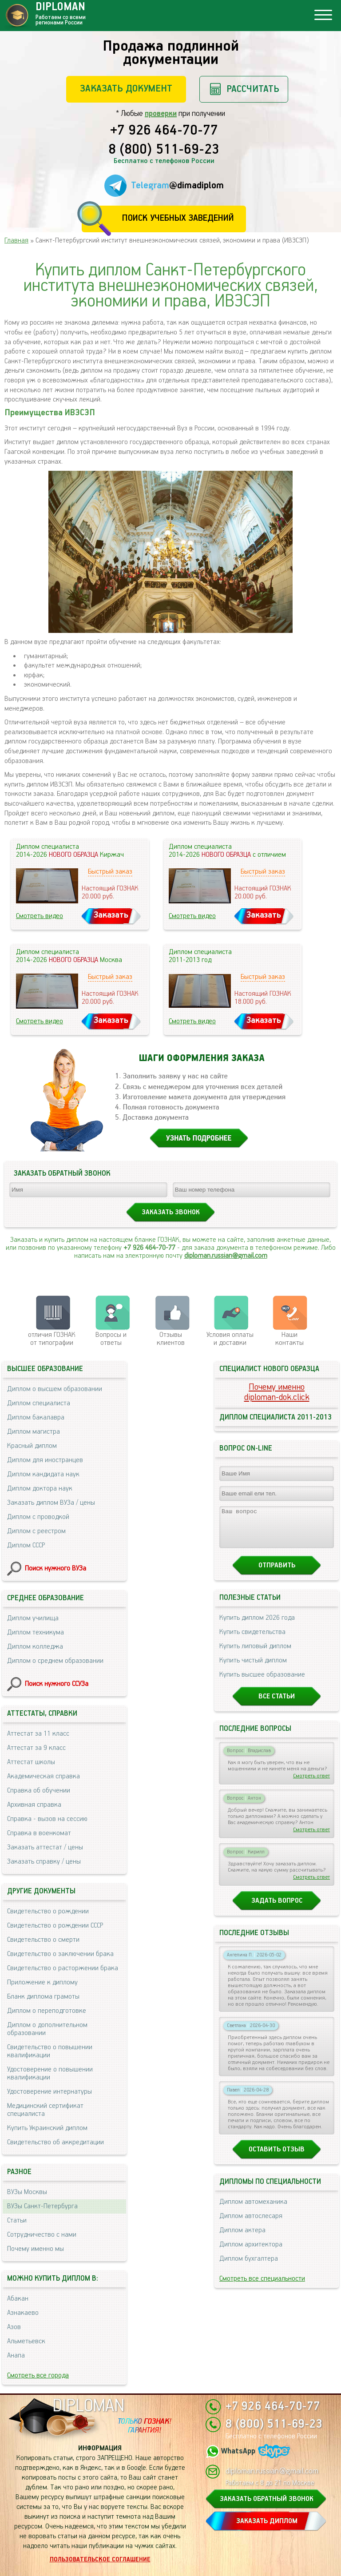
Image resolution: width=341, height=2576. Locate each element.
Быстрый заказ (110, 871)
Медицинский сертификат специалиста (45, 2110)
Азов (14, 2327)
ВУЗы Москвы (27, 2192)
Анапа (16, 2355)
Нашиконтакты (289, 1339)
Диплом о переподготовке (46, 2011)
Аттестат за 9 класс (36, 1748)
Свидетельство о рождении (48, 1911)
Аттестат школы (31, 1762)
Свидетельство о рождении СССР (55, 1925)
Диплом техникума (35, 1632)
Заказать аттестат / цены (45, 1847)
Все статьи (276, 1704)
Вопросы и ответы (111, 1339)
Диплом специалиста (38, 1403)
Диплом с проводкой (38, 1517)
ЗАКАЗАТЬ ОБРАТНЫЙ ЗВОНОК (266, 2499)
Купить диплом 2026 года (257, 1626)
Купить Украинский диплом (47, 2128)
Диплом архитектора (250, 2252)
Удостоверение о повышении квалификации (50, 2073)
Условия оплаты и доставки (230, 1339)
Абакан (17, 2298)
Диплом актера (242, 2238)
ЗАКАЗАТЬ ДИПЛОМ (266, 2521)
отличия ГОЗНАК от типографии (51, 1339)
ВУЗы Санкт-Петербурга (42, 2206)
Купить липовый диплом (255, 1654)
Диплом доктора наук (39, 1488)
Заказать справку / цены (44, 1861)
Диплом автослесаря (250, 2224)
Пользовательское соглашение (100, 2559)
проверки (161, 113)
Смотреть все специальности (262, 2286)
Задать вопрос (276, 1908)
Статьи (17, 2220)
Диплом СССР (26, 1545)
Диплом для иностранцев (45, 1460)
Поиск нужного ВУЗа (55, 1568)
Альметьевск (26, 2341)
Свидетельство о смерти (43, 1940)
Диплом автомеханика (253, 2210)
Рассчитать (252, 89)
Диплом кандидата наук (43, 1474)
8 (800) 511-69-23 (163, 150)
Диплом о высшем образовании (54, 1389)
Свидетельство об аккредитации (55, 2142)
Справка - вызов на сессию (47, 1819)
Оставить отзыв (277, 2157)
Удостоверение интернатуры (49, 2091)
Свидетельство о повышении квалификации (49, 2051)
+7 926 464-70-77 (164, 131)
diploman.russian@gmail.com (225, 1256)
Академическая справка (43, 1776)
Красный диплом (32, 1446)
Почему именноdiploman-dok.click (276, 1392)
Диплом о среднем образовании (55, 1661)
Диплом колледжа (35, 1646)
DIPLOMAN (88, 2406)
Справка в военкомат (39, 1833)
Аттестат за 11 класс (38, 1733)
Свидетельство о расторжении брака (62, 1968)
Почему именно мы (35, 2249)
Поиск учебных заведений (178, 218)
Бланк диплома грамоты (43, 1996)
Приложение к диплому (42, 1982)
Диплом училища (33, 1618)
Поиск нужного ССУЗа (56, 1684)
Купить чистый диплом (253, 1668)
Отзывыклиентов (171, 1339)
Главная (16, 240)
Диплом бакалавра (35, 1417)
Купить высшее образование (262, 1682)
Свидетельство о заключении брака (60, 1954)
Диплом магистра (33, 1431)
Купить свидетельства (252, 1640)
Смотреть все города (38, 2375)
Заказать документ (126, 88)
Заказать (111, 915)
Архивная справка (34, 1805)
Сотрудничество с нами (41, 2234)
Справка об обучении (38, 1790)
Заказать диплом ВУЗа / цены (51, 1503)
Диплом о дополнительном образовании (47, 2029)
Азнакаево (23, 2313)
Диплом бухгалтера (248, 2266)
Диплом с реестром (36, 1531)
